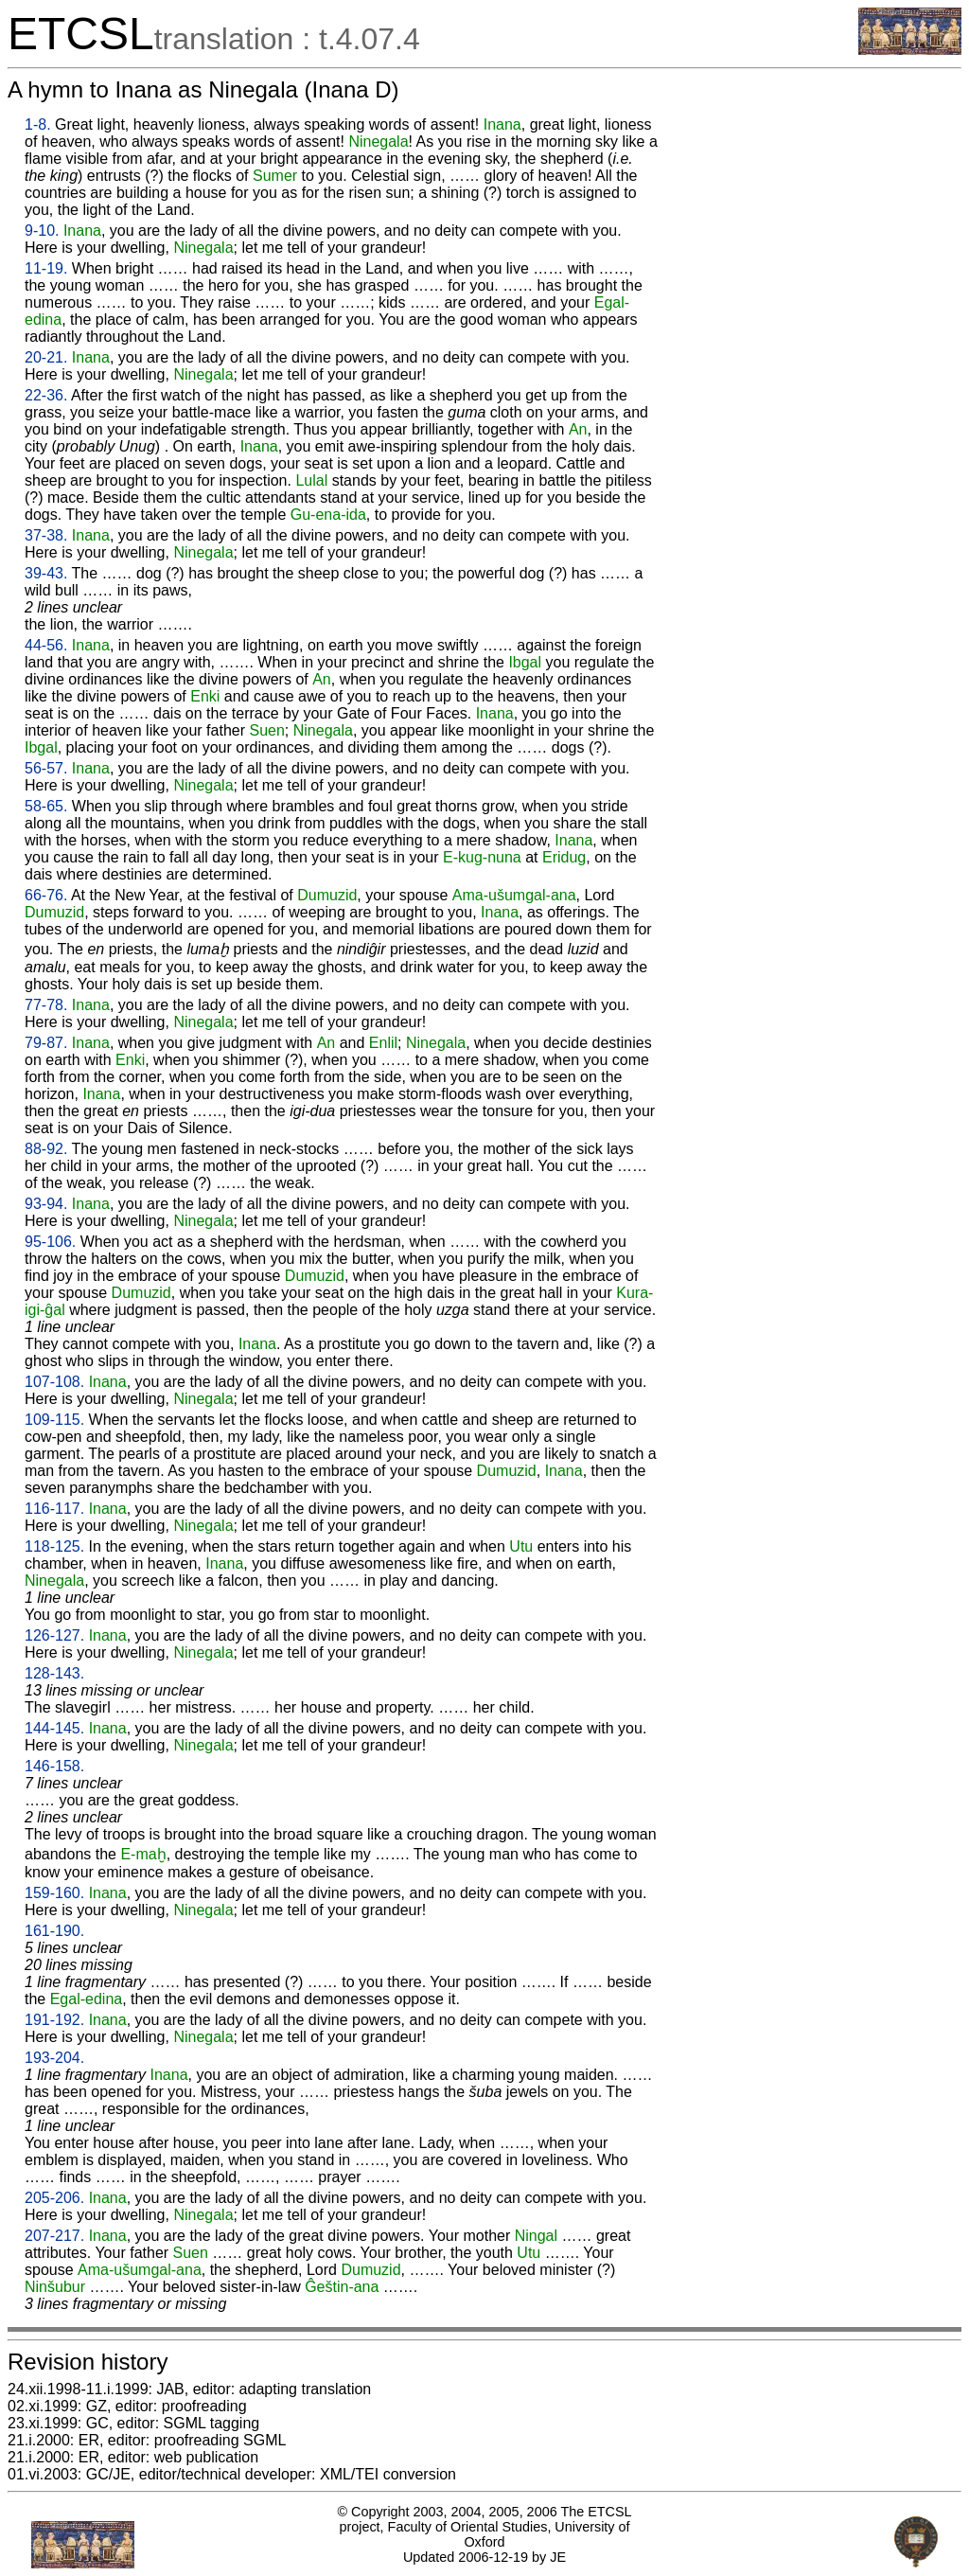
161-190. (54, 1931)
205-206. (54, 2198)
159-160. (54, 1893)
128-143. (54, 1673)
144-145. (54, 1728)
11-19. (46, 268)
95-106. (50, 1242)
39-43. (46, 573)
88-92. (46, 1149)
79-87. (46, 1043)
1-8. (38, 124)
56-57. (46, 768)
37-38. (46, 535)
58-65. (46, 806)
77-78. (46, 1005)
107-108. (54, 1382)
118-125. (54, 1546)
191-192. (54, 2020)
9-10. (42, 230)
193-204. (54, 2058)
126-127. (54, 1635)
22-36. (46, 395)
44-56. (46, 645)
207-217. (54, 2236)
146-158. (54, 1766)
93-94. (46, 1204)
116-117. (54, 1509)
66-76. (46, 895)
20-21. (46, 357)
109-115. (54, 1420)
